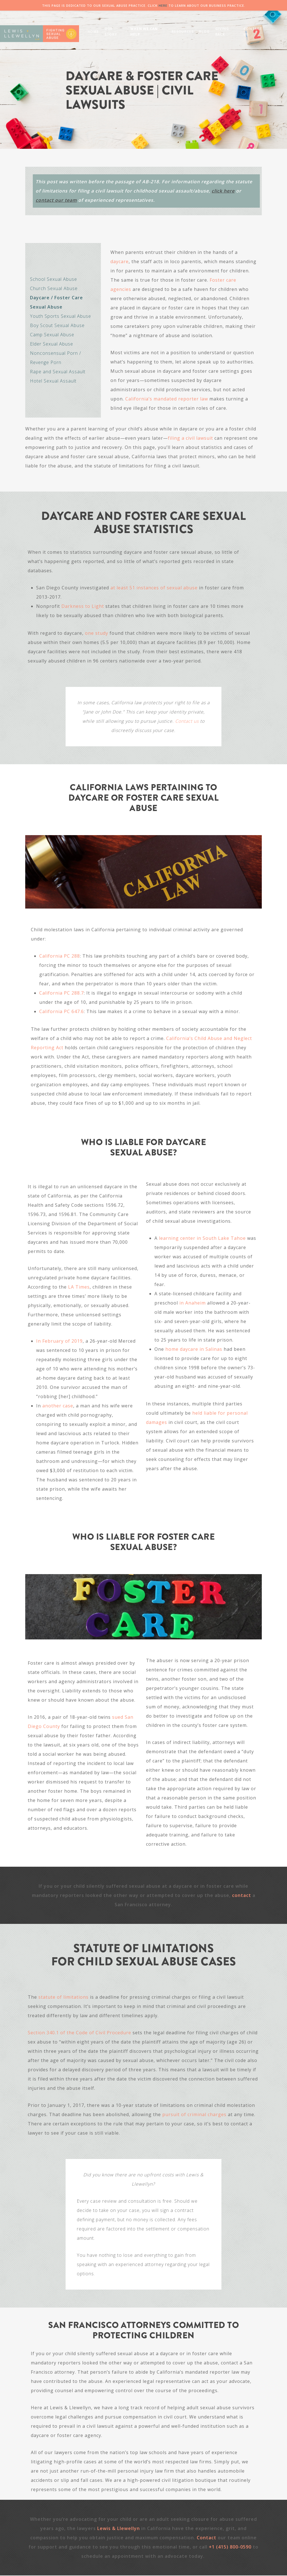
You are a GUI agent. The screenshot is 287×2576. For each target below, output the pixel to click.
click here (223, 191)
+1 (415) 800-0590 (230, 2547)
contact (241, 1895)
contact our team (56, 200)
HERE (163, 5)
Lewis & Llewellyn (118, 2528)
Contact (206, 2538)
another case (57, 1406)
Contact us (187, 721)
